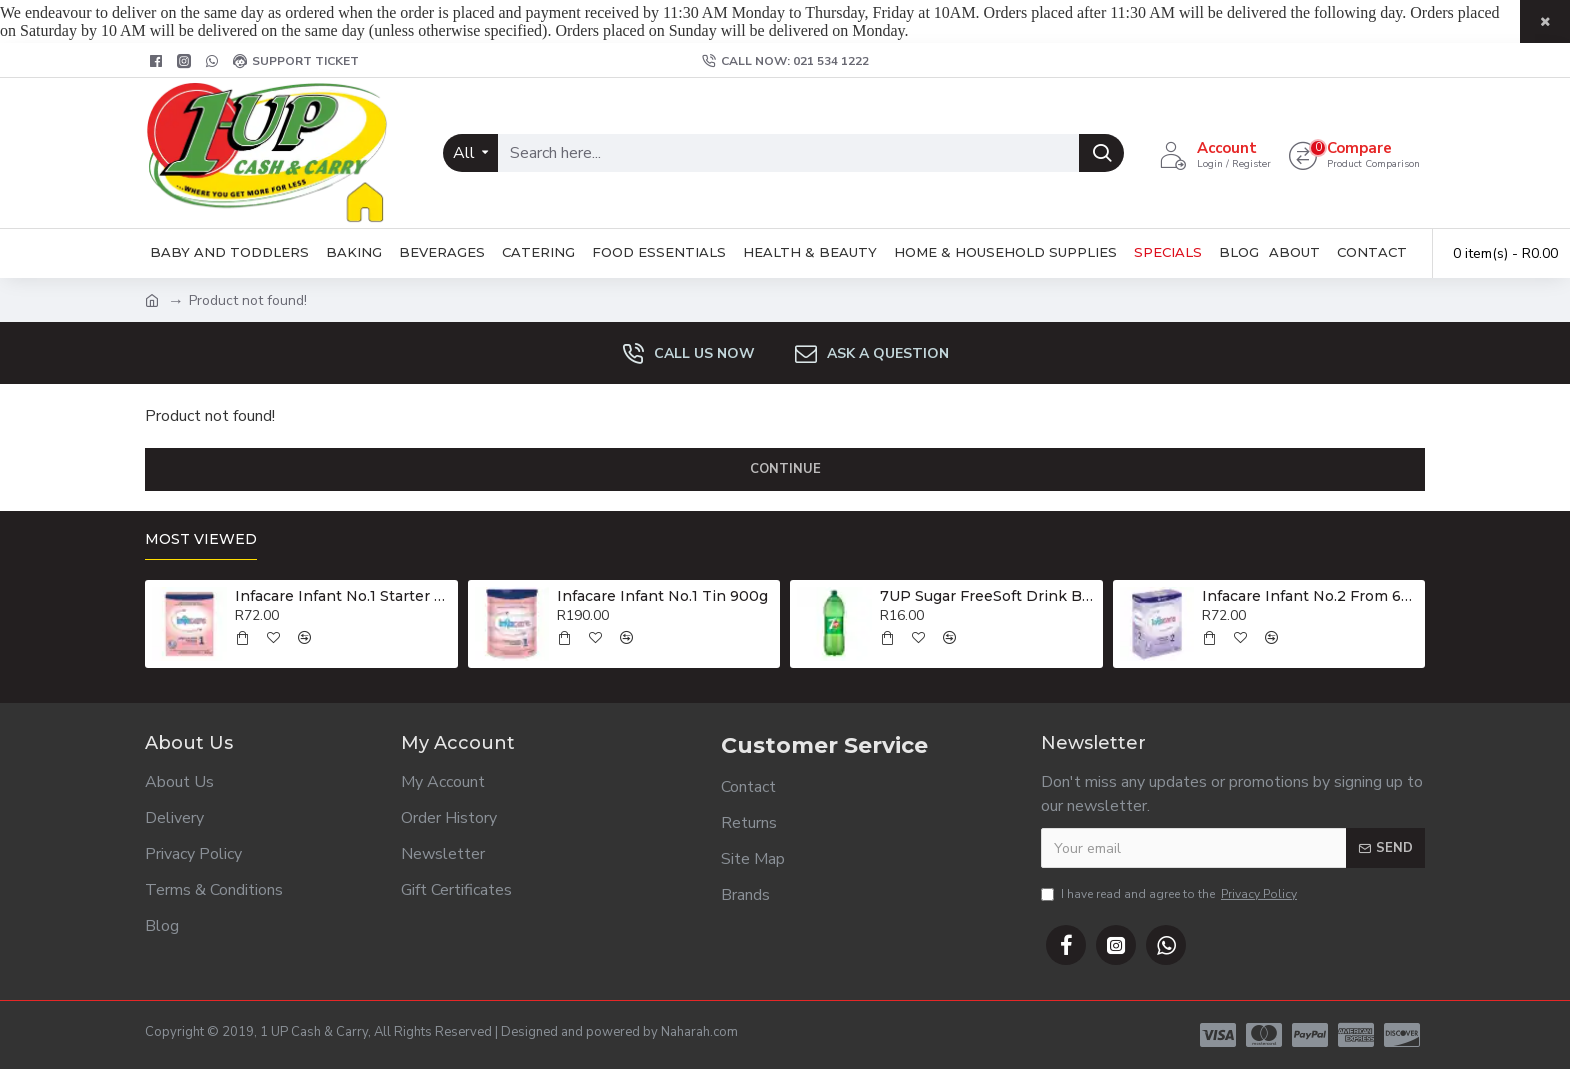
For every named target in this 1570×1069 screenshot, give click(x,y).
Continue (785, 469)
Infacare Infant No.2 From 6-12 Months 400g (1310, 596)
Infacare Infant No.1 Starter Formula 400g (343, 596)
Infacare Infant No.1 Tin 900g (662, 596)
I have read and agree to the (1170, 894)
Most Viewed (201, 539)
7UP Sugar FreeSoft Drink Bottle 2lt (988, 596)
